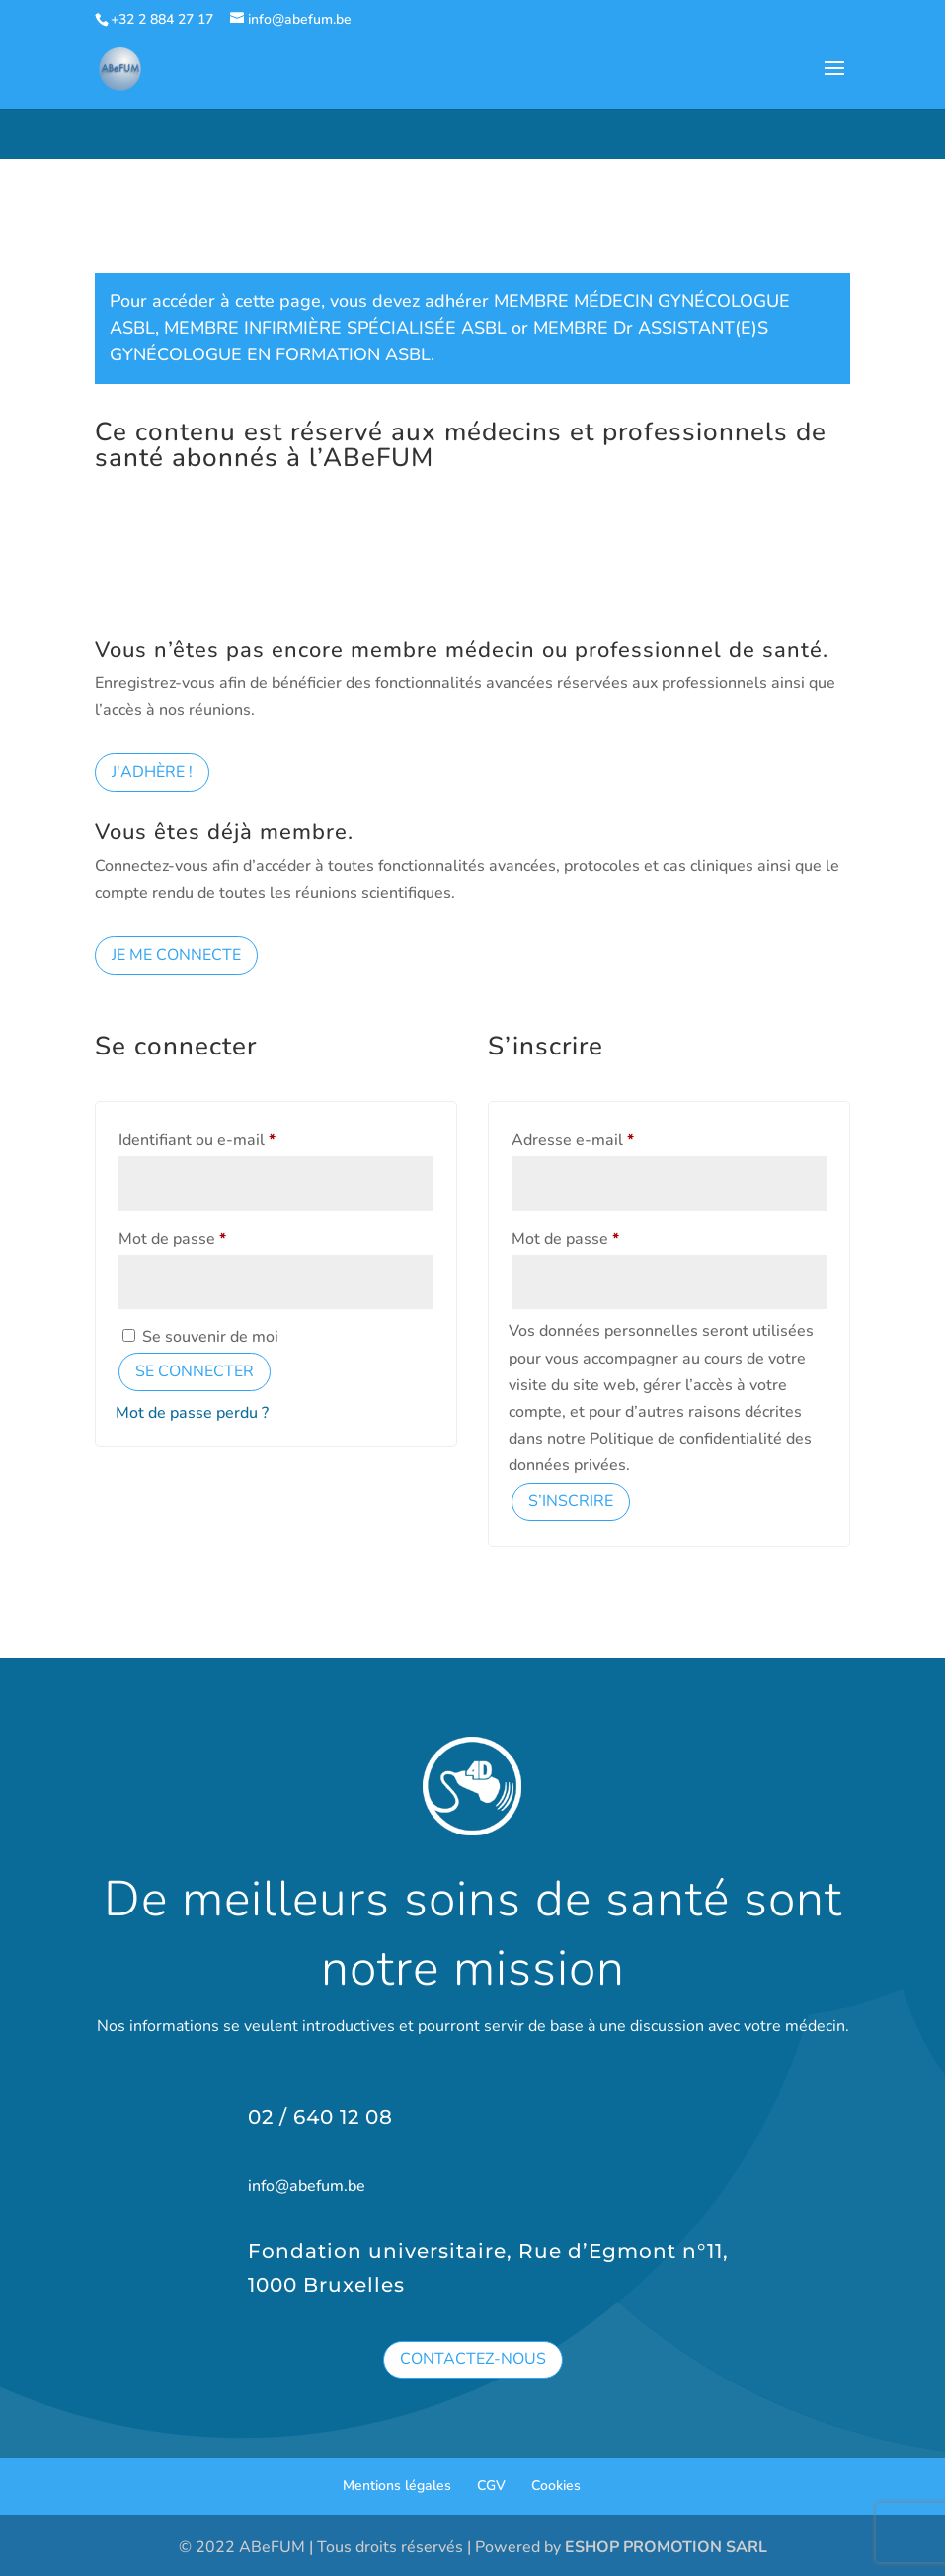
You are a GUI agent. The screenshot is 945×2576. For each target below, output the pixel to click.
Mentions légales (397, 2485)
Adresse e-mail (613, 1138)
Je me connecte (176, 955)
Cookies (556, 2485)
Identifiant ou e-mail (236, 1138)
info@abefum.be (306, 2186)
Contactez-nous (473, 2359)
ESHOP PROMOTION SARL (666, 2547)
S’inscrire (570, 1501)
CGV (491, 2485)
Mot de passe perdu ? (192, 1413)
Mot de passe (212, 1236)
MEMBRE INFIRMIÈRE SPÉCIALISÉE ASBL (335, 328)
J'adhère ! (152, 772)
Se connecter (194, 1371)
